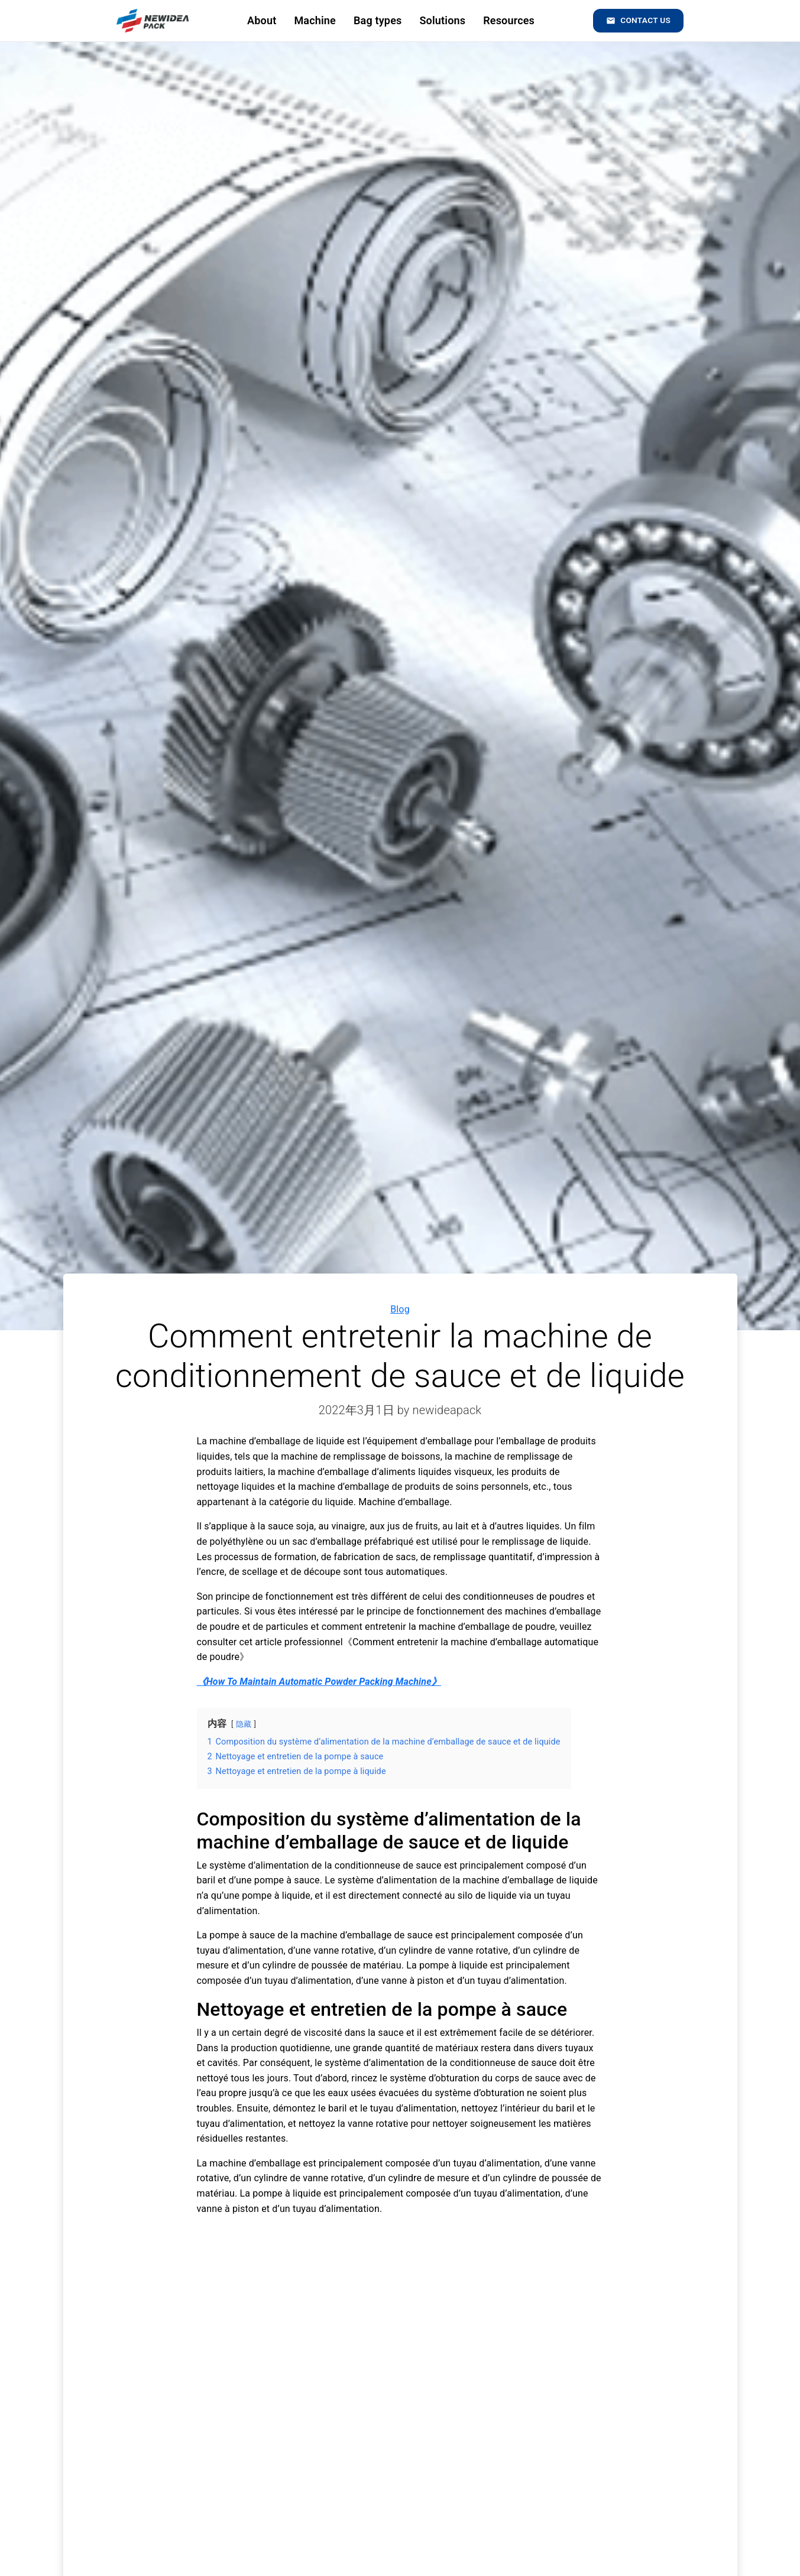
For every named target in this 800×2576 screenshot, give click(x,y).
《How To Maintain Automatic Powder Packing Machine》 (319, 1681)
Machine (313, 20)
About (259, 20)
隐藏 (243, 1724)
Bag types (375, 20)
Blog (400, 1309)
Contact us (636, 20)
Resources (507, 20)
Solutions (440, 20)
